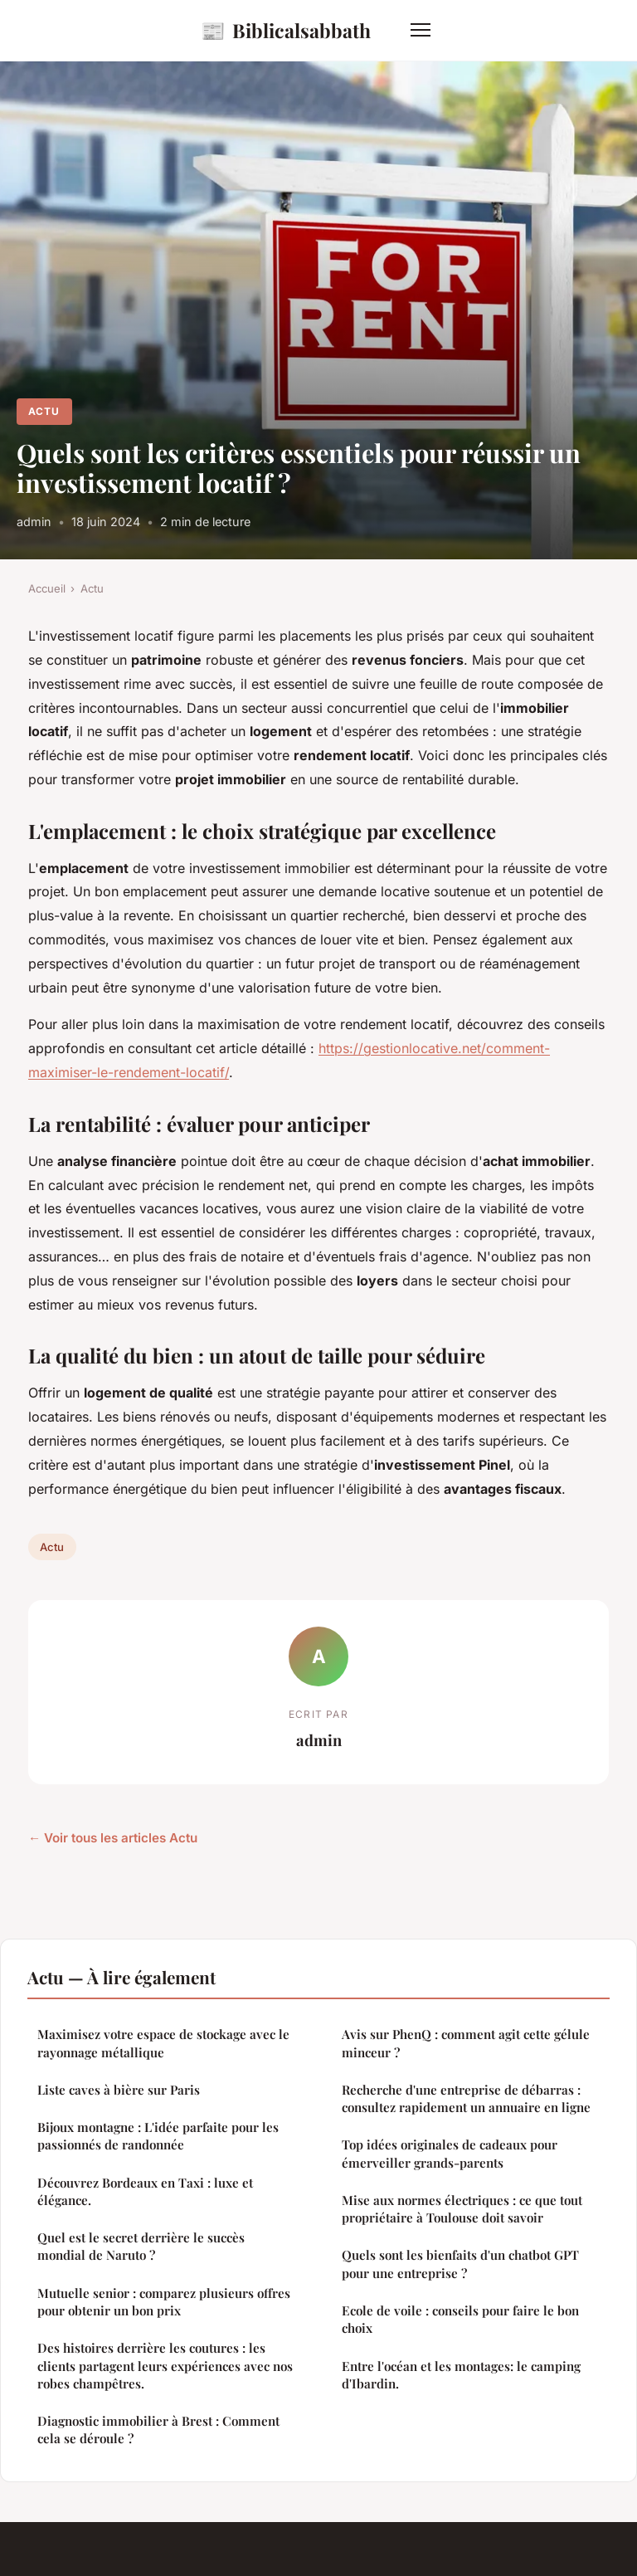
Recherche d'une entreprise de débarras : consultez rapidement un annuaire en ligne (466, 2098)
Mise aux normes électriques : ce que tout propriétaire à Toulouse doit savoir (462, 2209)
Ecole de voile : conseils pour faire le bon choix (460, 2319)
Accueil (47, 588)
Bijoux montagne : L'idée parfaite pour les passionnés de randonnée (158, 2136)
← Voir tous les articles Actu (112, 1838)
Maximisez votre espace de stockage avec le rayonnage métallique (163, 2043)
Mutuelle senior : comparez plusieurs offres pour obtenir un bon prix (163, 2302)
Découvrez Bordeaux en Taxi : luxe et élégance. (145, 2191)
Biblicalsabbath (286, 30)
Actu (44, 411)
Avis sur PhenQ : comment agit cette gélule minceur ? (466, 2043)
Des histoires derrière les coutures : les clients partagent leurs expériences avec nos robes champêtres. (165, 2365)
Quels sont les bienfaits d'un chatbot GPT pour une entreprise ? (460, 2264)
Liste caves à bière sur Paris (118, 2089)
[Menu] (420, 30)
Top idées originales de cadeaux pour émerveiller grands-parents (449, 2153)
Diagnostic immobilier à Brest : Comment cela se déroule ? (158, 2430)
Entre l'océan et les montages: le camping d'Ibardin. (461, 2375)
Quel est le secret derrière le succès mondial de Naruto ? (141, 2246)
